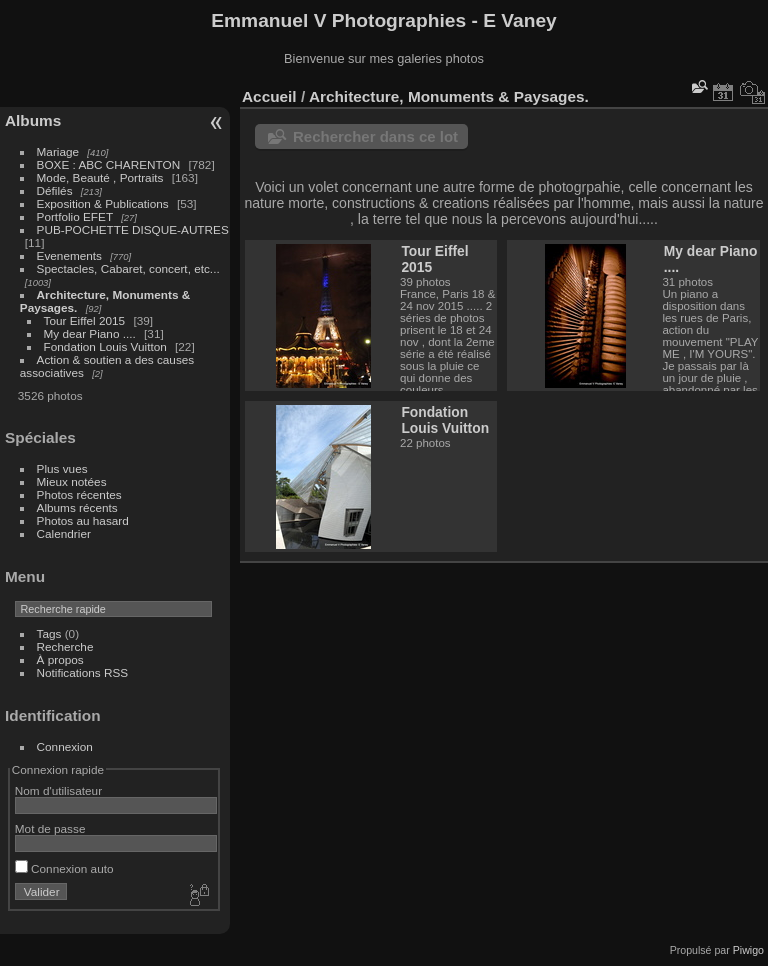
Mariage (58, 151)
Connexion (65, 746)
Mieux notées (72, 481)
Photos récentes (79, 494)
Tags (49, 633)
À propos (60, 659)
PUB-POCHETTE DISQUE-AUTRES (133, 229)
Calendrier (64, 533)
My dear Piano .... (90, 333)
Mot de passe (50, 828)
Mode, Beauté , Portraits (100, 177)
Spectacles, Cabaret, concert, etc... (128, 268)
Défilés (55, 190)
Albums (33, 120)
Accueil (269, 96)
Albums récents (77, 507)
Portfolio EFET (75, 216)
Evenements (71, 255)
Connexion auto (64, 868)
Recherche (65, 646)
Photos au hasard (83, 520)
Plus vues (62, 468)
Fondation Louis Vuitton (105, 346)
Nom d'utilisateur (58, 790)
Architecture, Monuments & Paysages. (449, 96)
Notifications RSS (83, 672)
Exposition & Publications (103, 203)
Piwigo (748, 950)
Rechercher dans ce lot (375, 136)
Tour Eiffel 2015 (85, 320)
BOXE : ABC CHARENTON (109, 164)
